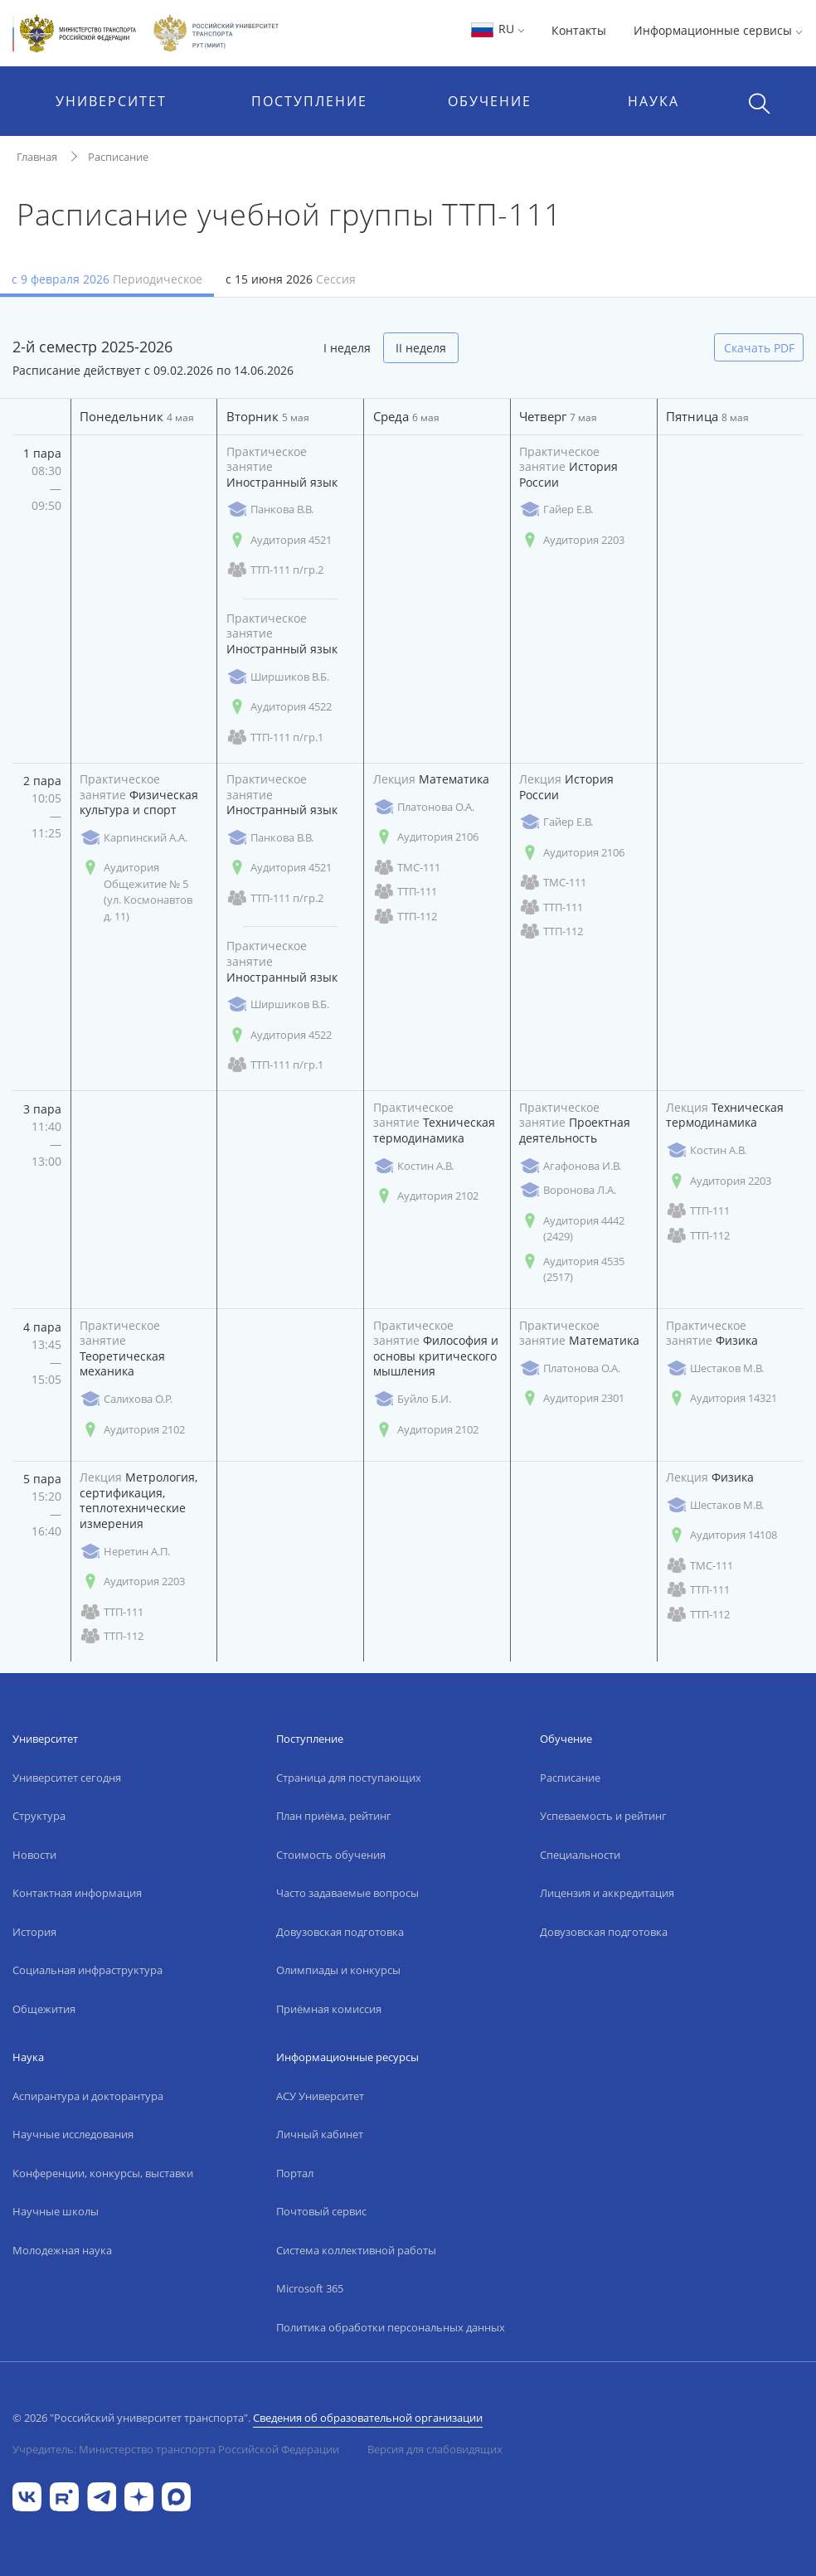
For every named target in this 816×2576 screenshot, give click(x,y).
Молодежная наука (62, 2250)
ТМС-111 (406, 868)
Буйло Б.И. (412, 1399)
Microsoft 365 (309, 2288)
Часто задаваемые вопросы (347, 1892)
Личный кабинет (319, 2134)
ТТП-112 (405, 916)
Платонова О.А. (423, 807)
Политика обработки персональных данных (390, 2327)
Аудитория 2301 (571, 1398)
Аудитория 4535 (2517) (571, 1269)
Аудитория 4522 (279, 707)
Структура (39, 1815)
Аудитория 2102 (425, 1196)
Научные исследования (73, 2134)
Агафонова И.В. (570, 1166)
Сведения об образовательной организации (368, 2417)
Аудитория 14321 (721, 1398)
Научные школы (55, 2211)
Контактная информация (77, 1892)
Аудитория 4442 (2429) (571, 1228)
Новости (34, 1854)
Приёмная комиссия (328, 2008)
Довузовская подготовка (340, 1931)
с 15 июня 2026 (291, 279)
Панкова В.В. (269, 509)
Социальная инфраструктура (87, 1969)
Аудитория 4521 (279, 540)
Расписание (118, 156)
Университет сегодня (66, 1777)
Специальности (580, 1854)
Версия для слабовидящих (435, 2449)
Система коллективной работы (356, 2250)
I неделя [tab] (347, 348)
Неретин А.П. (125, 1552)
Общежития (43, 2008)
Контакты (578, 30)
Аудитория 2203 (571, 540)
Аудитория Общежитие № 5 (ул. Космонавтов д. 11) (136, 892)
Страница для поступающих (348, 1777)
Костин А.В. (413, 1166)
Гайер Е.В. (556, 509)
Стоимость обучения (331, 1854)
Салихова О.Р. (126, 1399)
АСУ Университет (320, 2095)
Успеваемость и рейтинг (603, 1815)
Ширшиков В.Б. (277, 677)
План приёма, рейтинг (333, 1815)
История (34, 1931)
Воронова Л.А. (567, 1190)
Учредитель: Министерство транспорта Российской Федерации (175, 2449)
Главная (37, 156)
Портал (294, 2173)
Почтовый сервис (321, 2211)
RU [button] (497, 28)
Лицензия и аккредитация (607, 1892)
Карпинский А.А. (133, 838)
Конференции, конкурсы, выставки (102, 2173)
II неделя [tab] (421, 348)
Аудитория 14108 (721, 1535)
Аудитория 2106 (425, 837)
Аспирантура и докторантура (87, 2095)
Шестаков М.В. (715, 1368)
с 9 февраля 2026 (107, 279)
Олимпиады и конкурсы (338, 1969)
